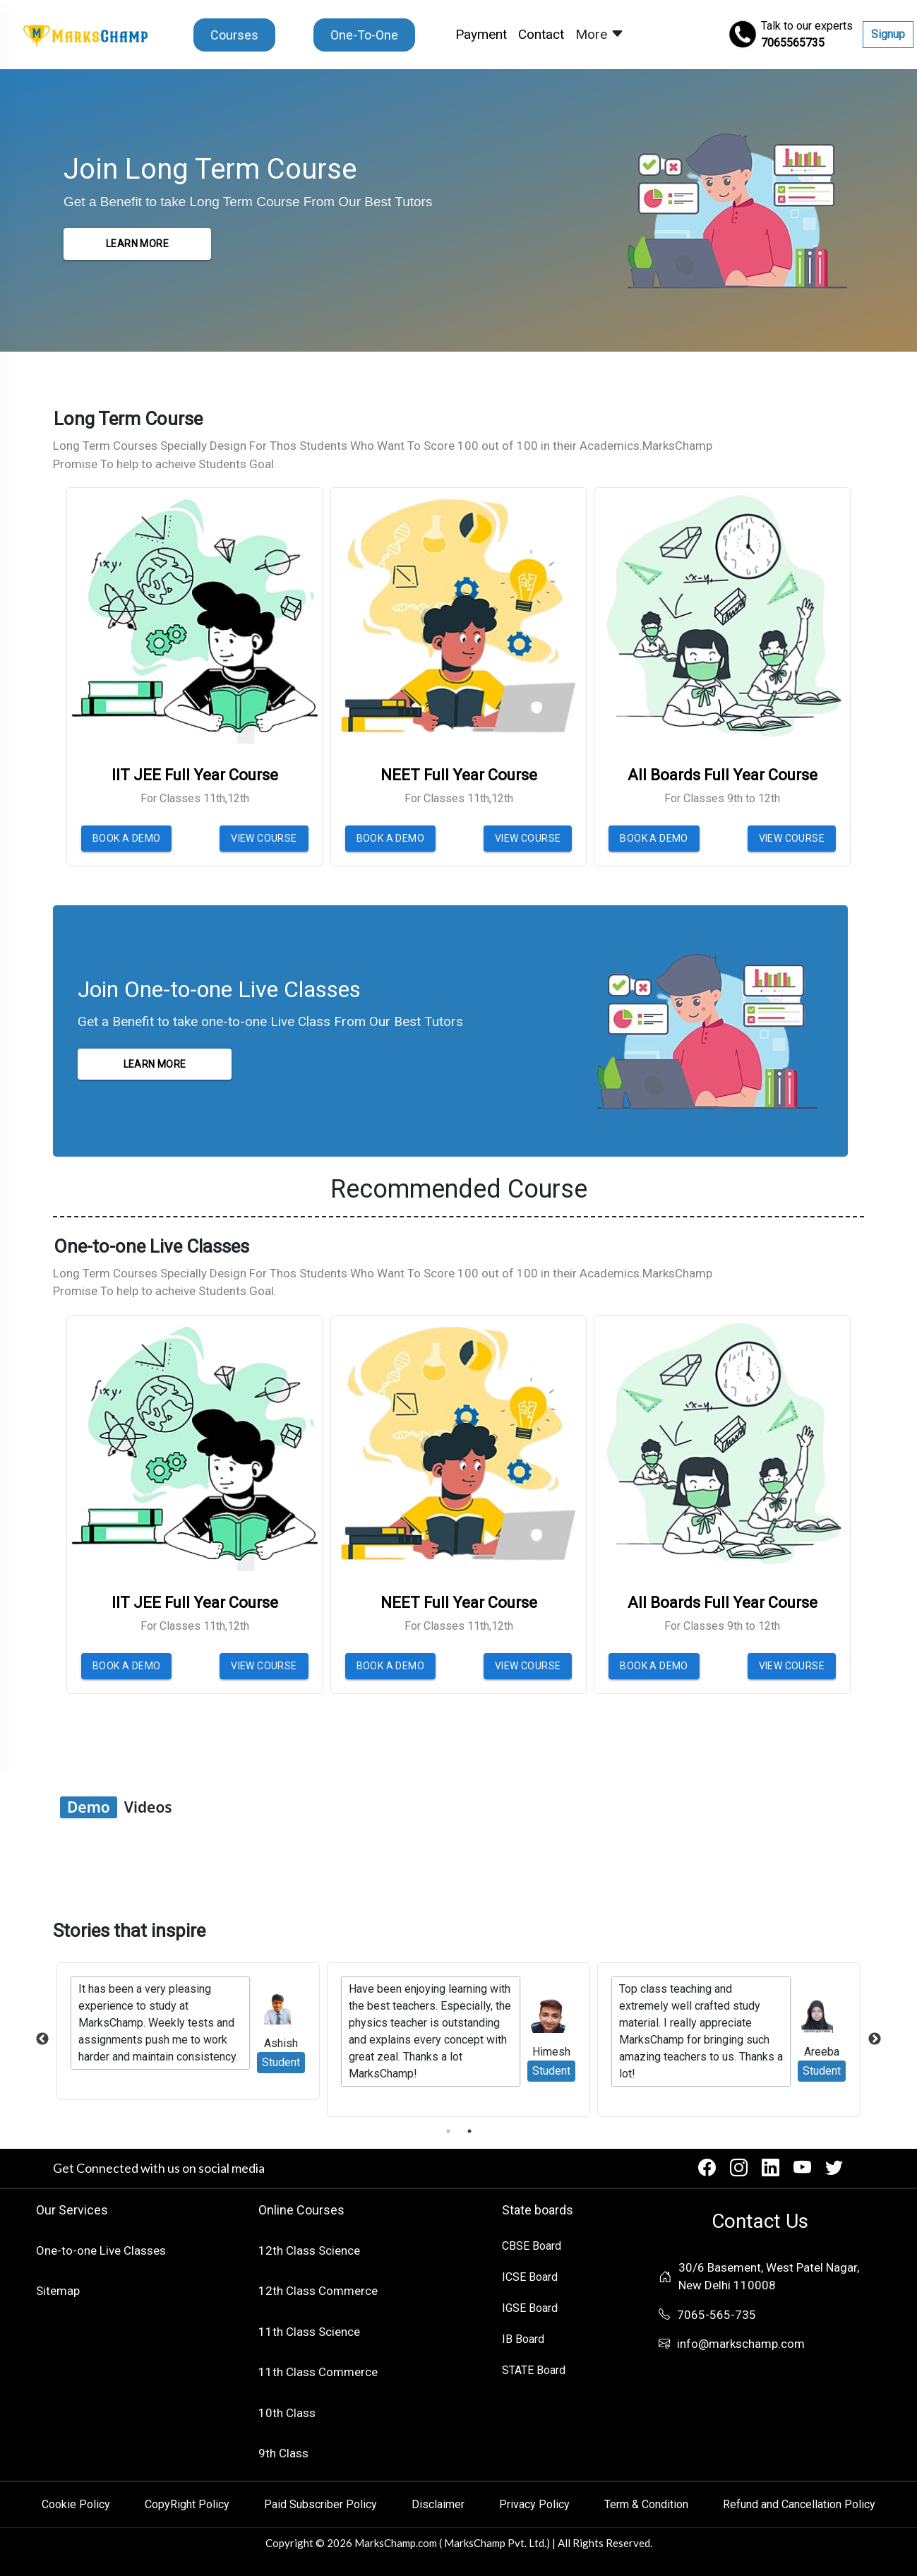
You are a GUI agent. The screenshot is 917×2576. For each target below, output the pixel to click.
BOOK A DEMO (126, 838)
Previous (42, 2039)
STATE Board (533, 2370)
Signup (888, 34)
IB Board (523, 2339)
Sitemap (58, 2291)
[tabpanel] (458, 2039)
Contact (541, 34)
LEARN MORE (137, 243)
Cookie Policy (76, 2504)
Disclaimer (438, 2504)
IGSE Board (530, 2308)
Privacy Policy (534, 2504)
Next (875, 2039)
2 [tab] (469, 2131)
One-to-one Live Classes (101, 2250)
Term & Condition (646, 2504)
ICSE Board (530, 2277)
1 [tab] (448, 2131)
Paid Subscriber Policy (320, 2504)
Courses (234, 35)
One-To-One (364, 35)
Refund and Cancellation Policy (799, 2504)
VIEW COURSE (263, 838)
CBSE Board (531, 2246)
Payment (484, 33)
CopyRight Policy (187, 2504)
